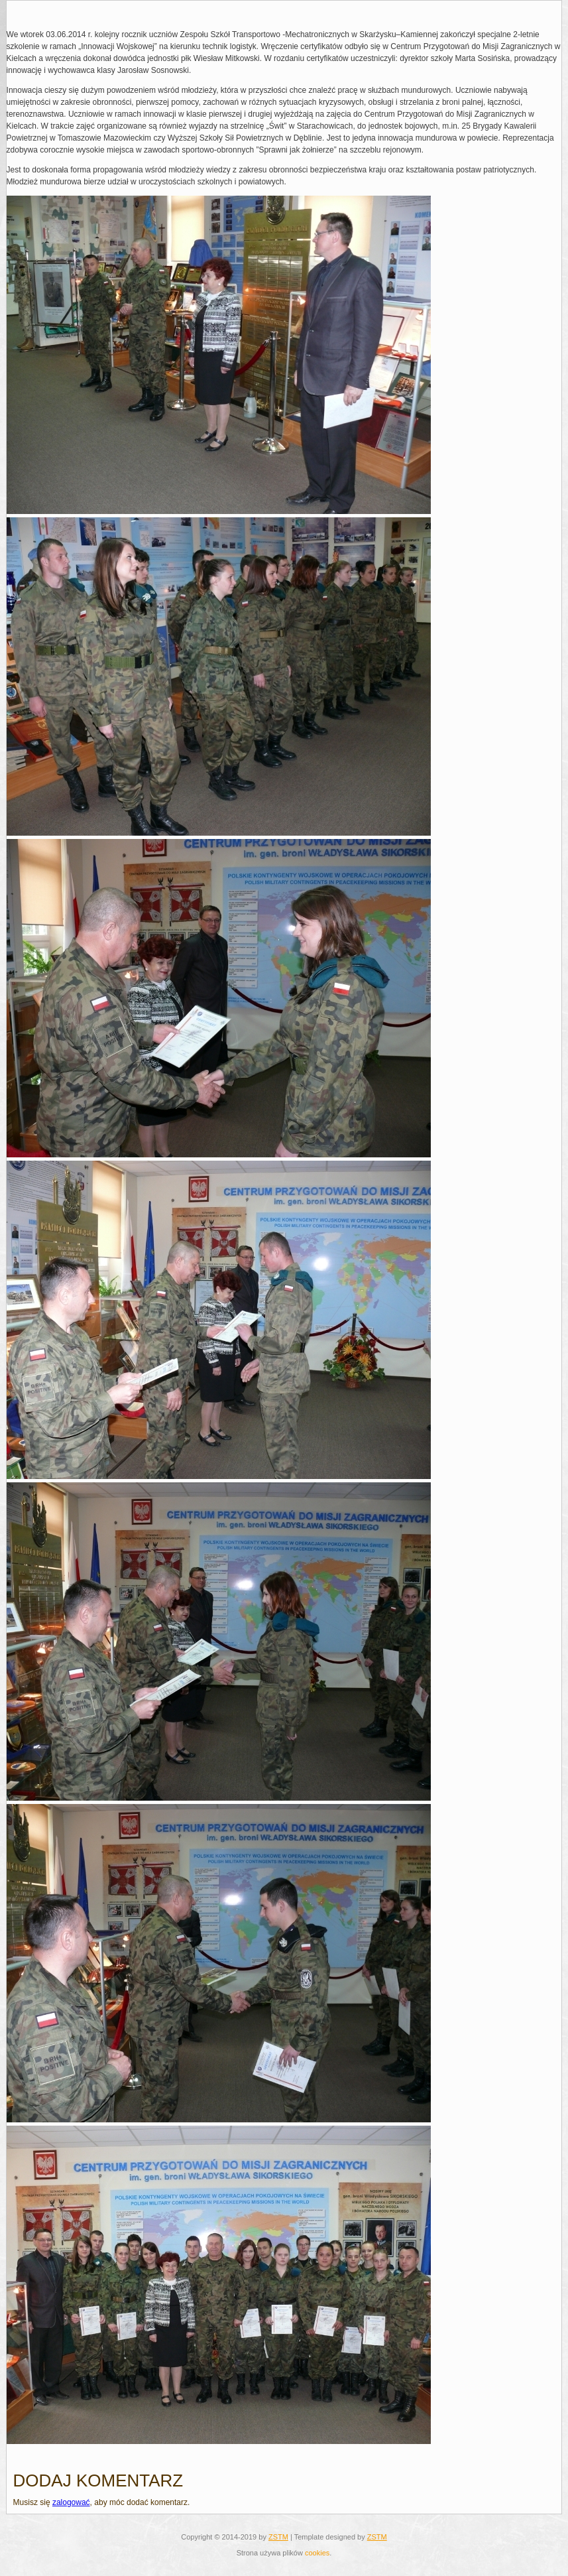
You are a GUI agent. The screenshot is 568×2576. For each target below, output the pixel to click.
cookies (317, 2553)
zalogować (71, 2502)
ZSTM (278, 2537)
